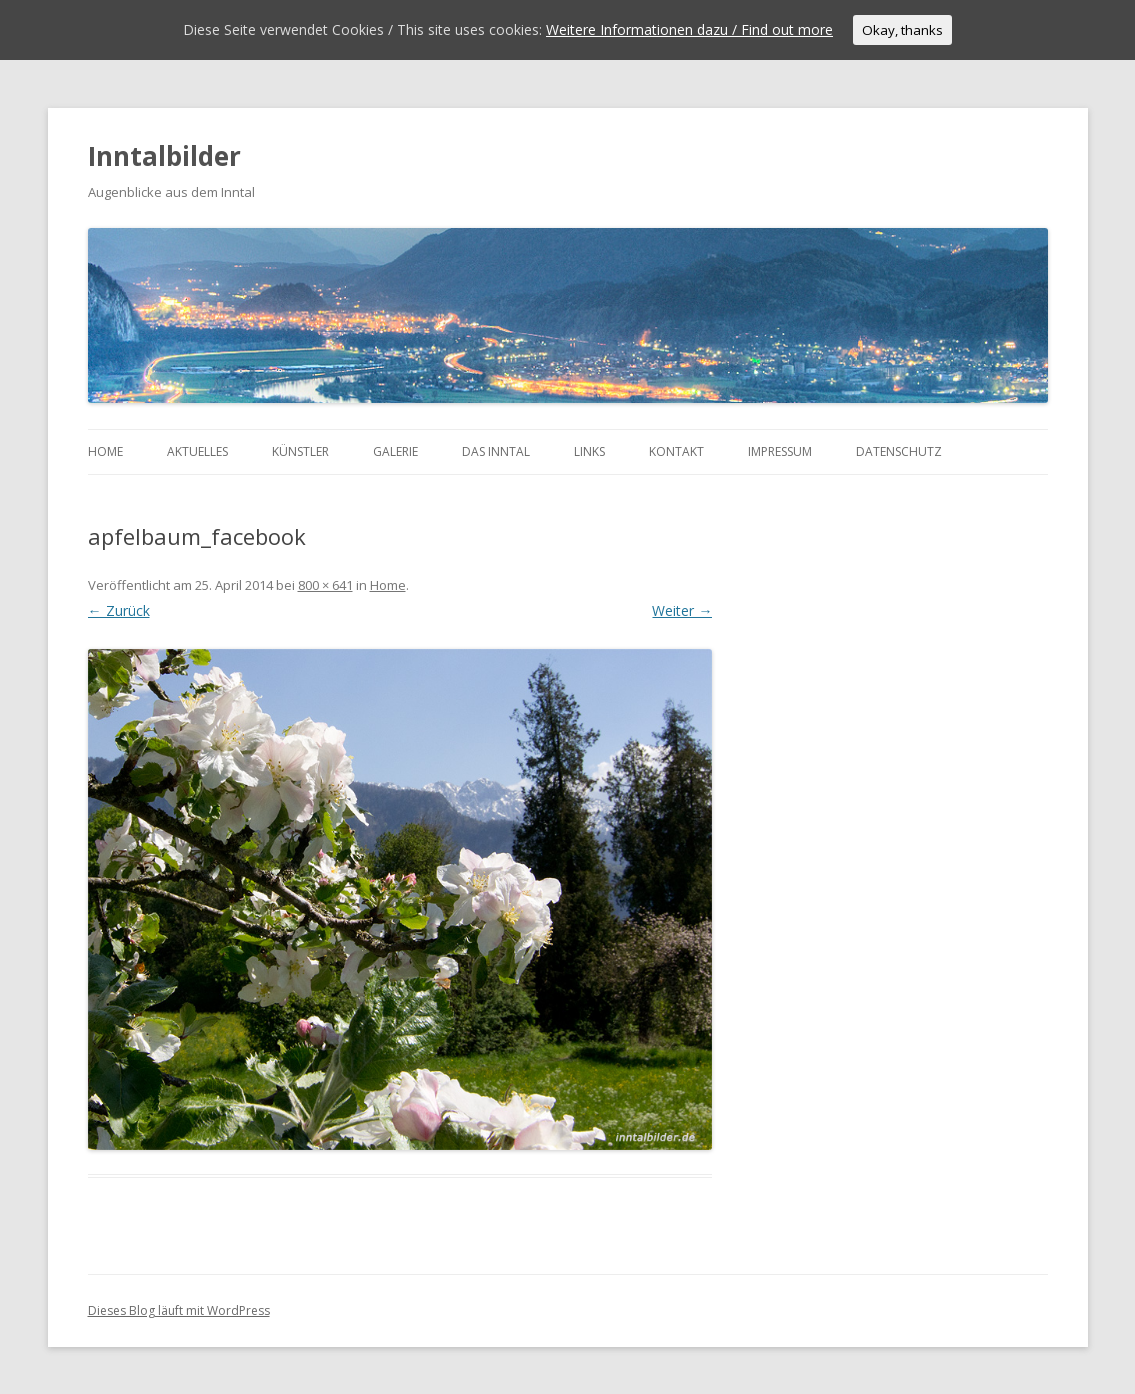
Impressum (780, 451)
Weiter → (682, 610)
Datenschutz (899, 451)
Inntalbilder (164, 156)
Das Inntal (496, 451)
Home (105, 451)
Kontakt (676, 451)
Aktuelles (197, 451)
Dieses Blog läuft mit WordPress (179, 1310)
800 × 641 (325, 585)
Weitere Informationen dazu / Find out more (689, 29)
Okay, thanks (902, 30)
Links (589, 451)
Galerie (395, 451)
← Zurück (119, 610)
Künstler (300, 451)
